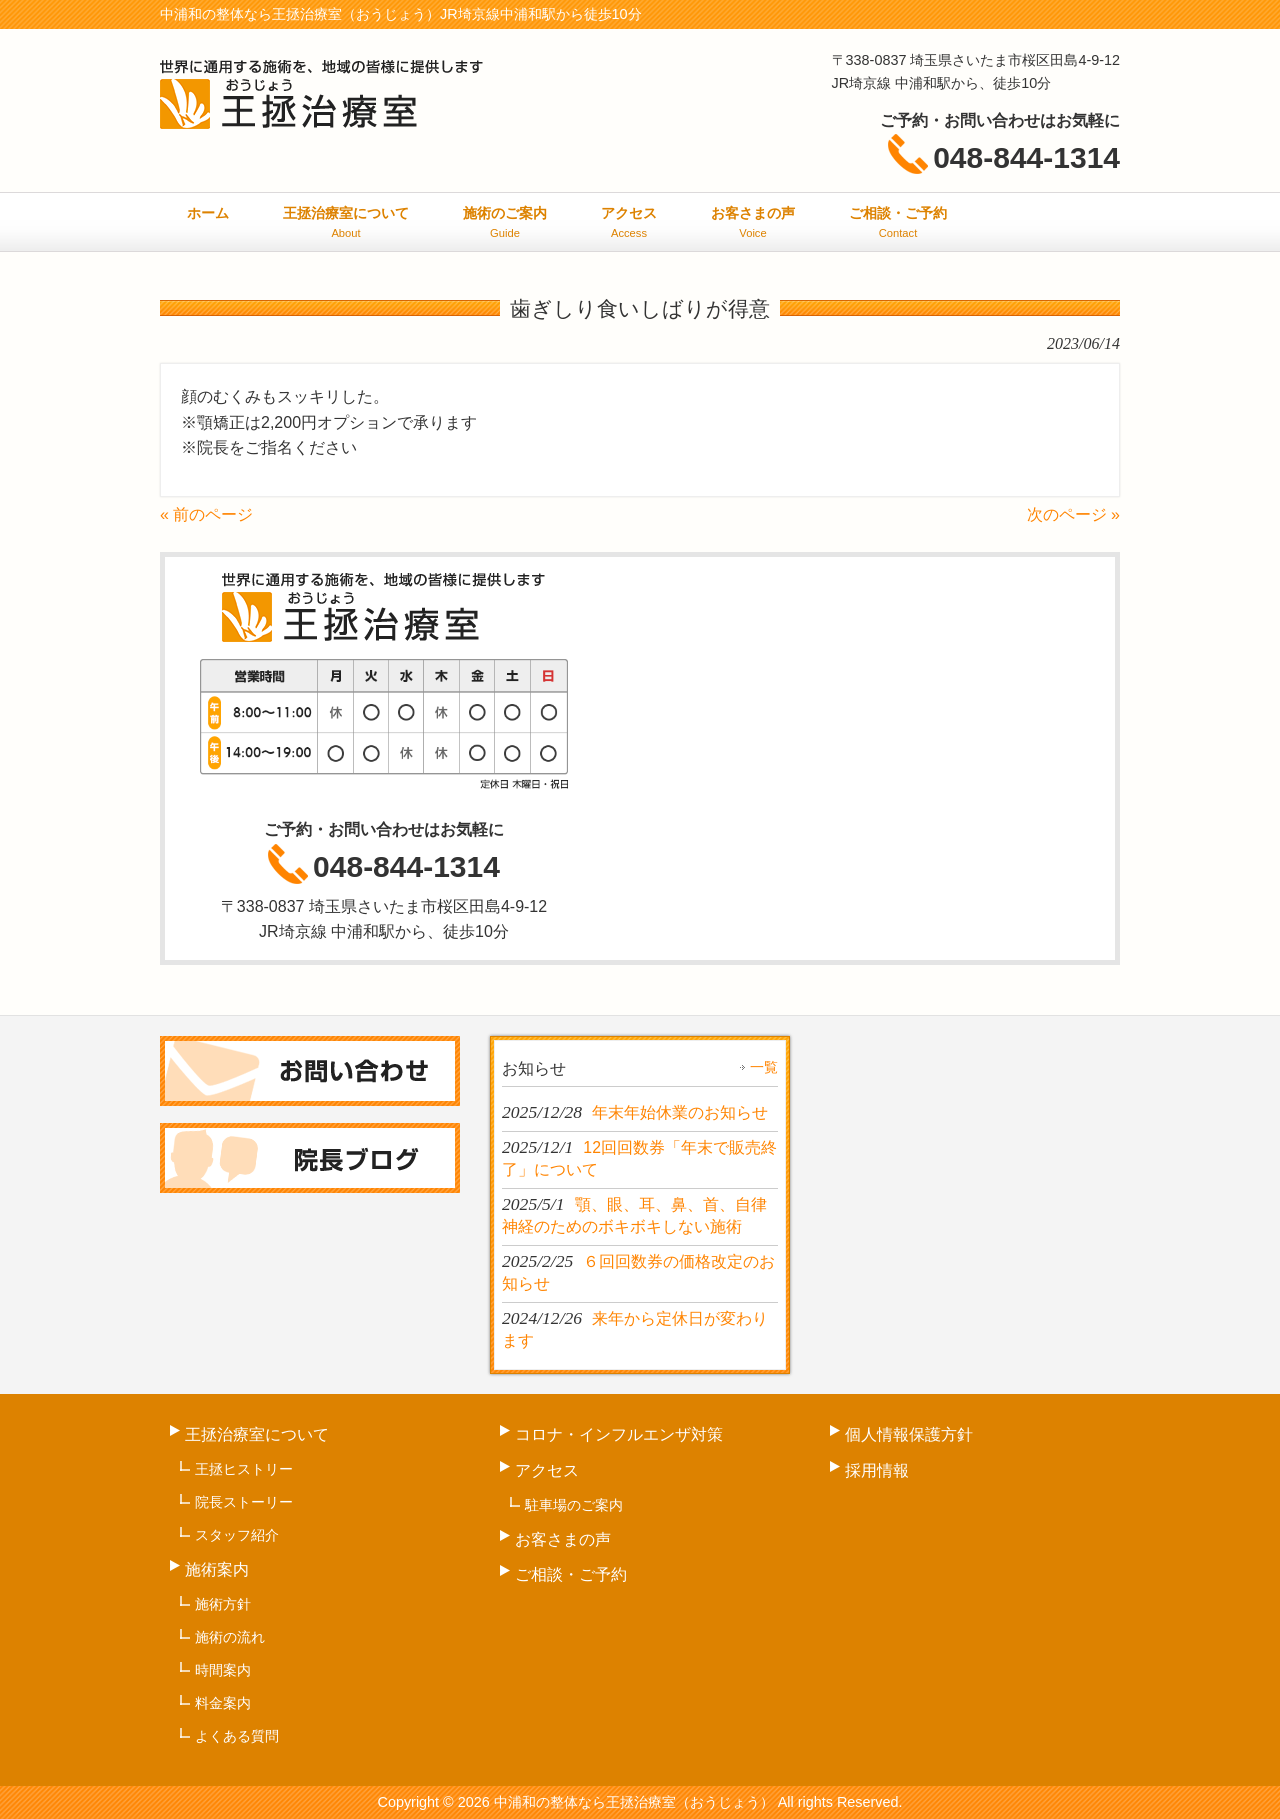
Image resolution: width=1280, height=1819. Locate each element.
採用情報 (877, 1470)
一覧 (764, 1067)
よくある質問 (237, 1736)
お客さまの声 (563, 1539)
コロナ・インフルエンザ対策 (619, 1434)
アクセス (547, 1470)
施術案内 (217, 1569)
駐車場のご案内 (574, 1505)
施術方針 (223, 1604)
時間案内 (223, 1670)
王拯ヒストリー (244, 1469)
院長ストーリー (244, 1502)
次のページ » (1073, 514)
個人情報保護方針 (909, 1434)
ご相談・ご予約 (571, 1574)
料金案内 (223, 1703)
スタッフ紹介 (237, 1535)
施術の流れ (230, 1637)
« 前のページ (206, 514)
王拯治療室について (257, 1434)
